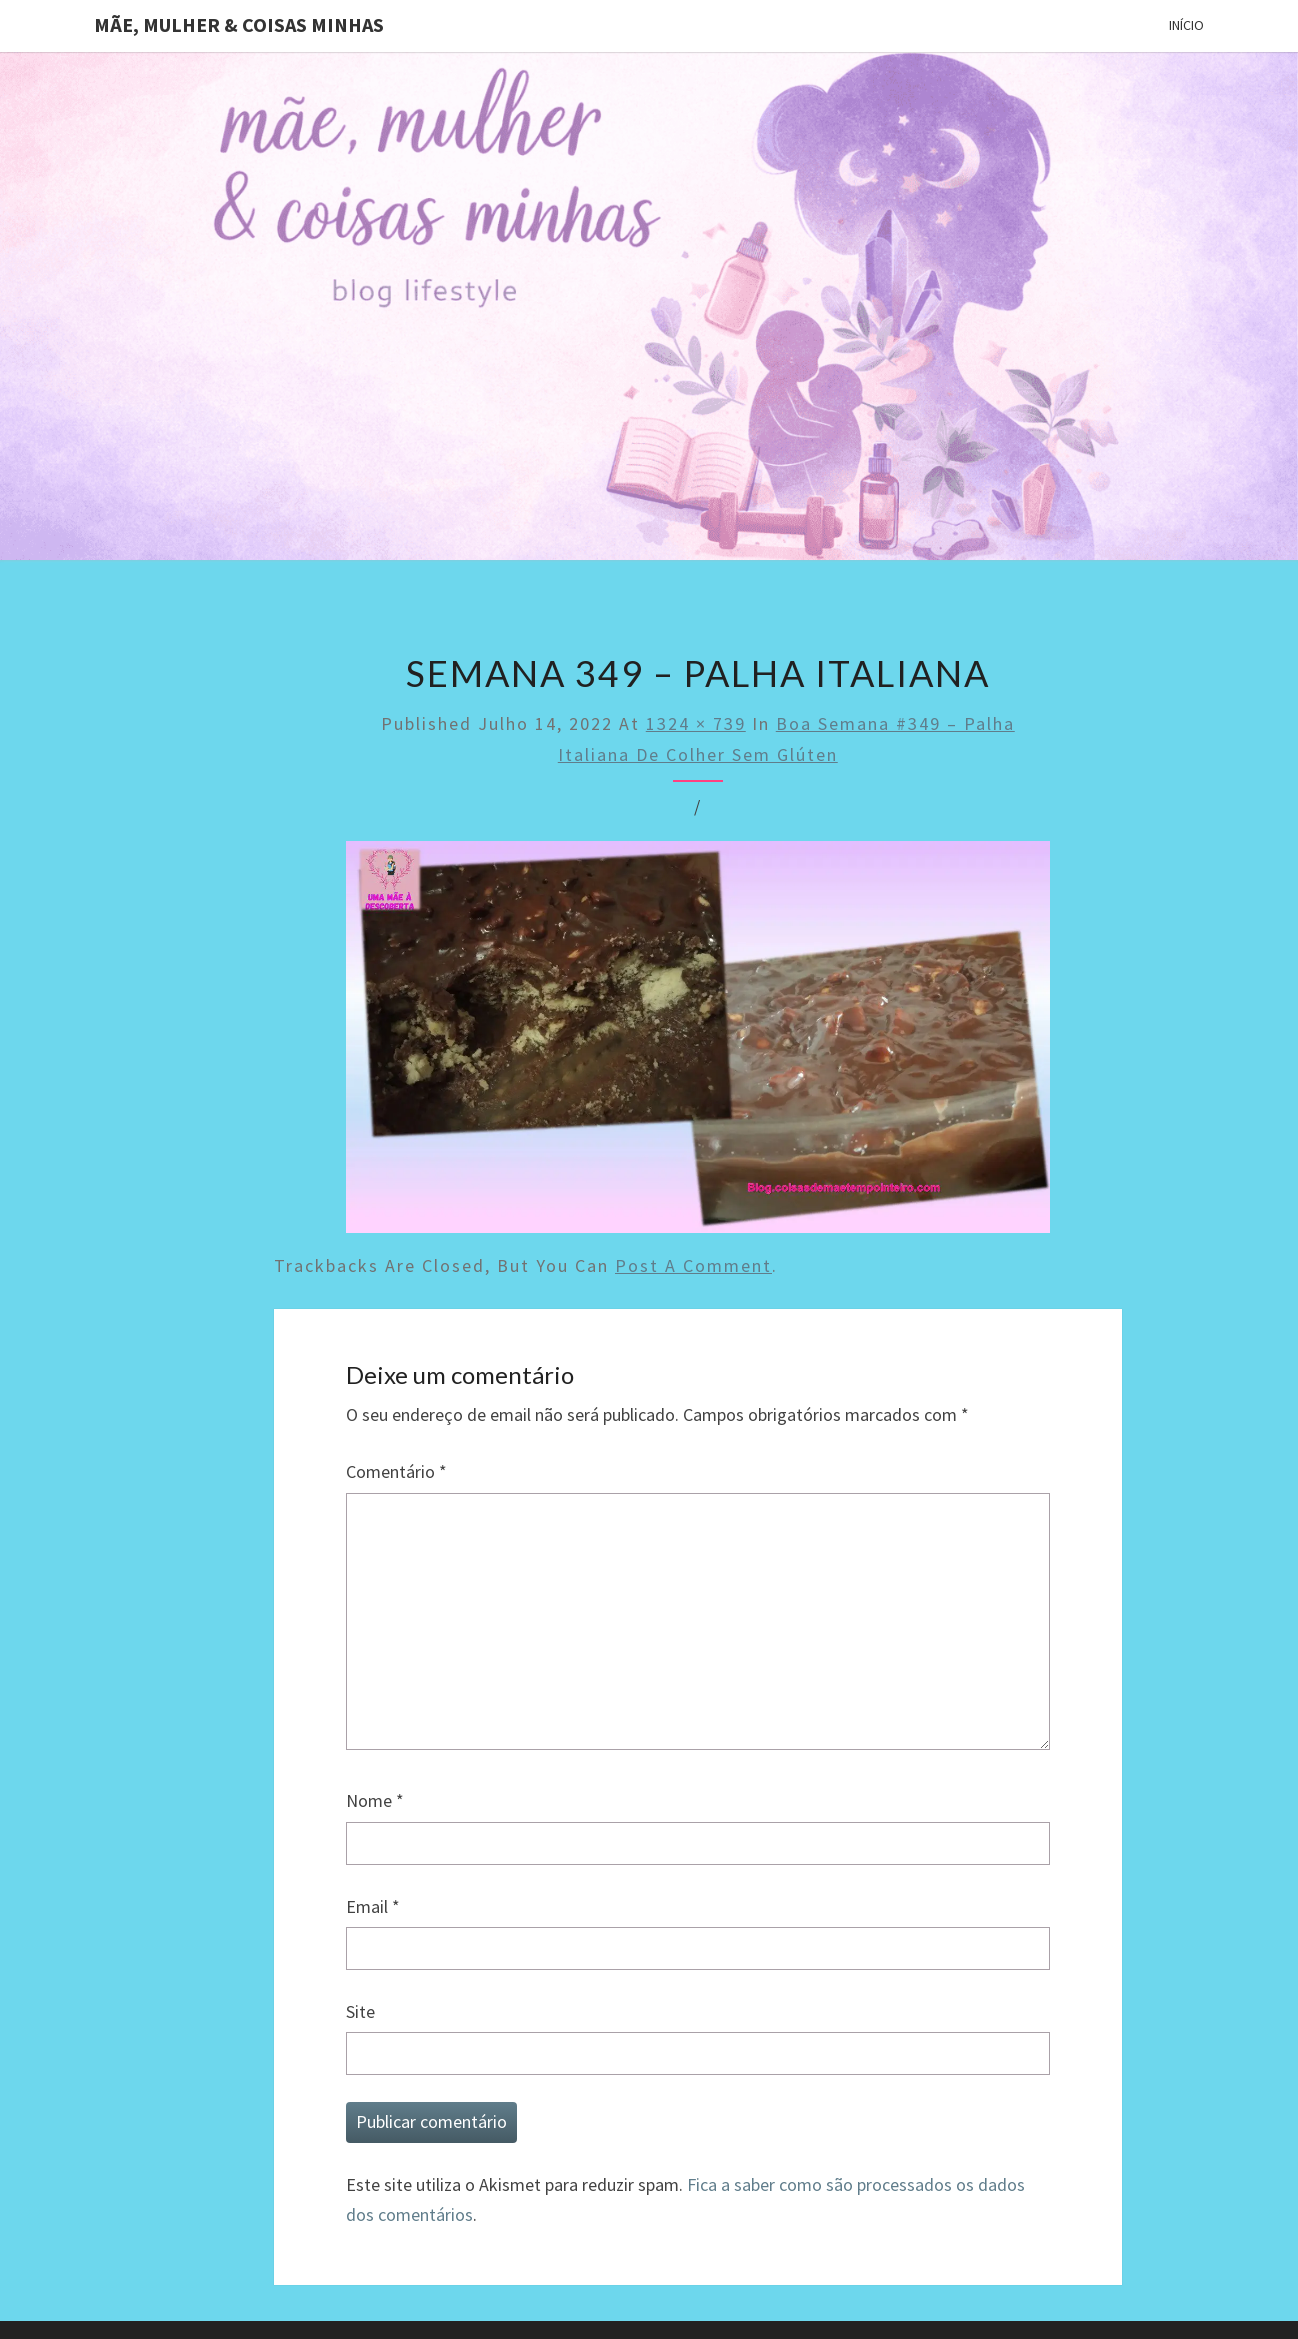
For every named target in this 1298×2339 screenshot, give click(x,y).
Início (1186, 25)
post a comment (693, 1265)
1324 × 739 (696, 723)
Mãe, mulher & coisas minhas (239, 24)
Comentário (396, 1471)
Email (373, 1906)
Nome (375, 1800)
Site (360, 2011)
